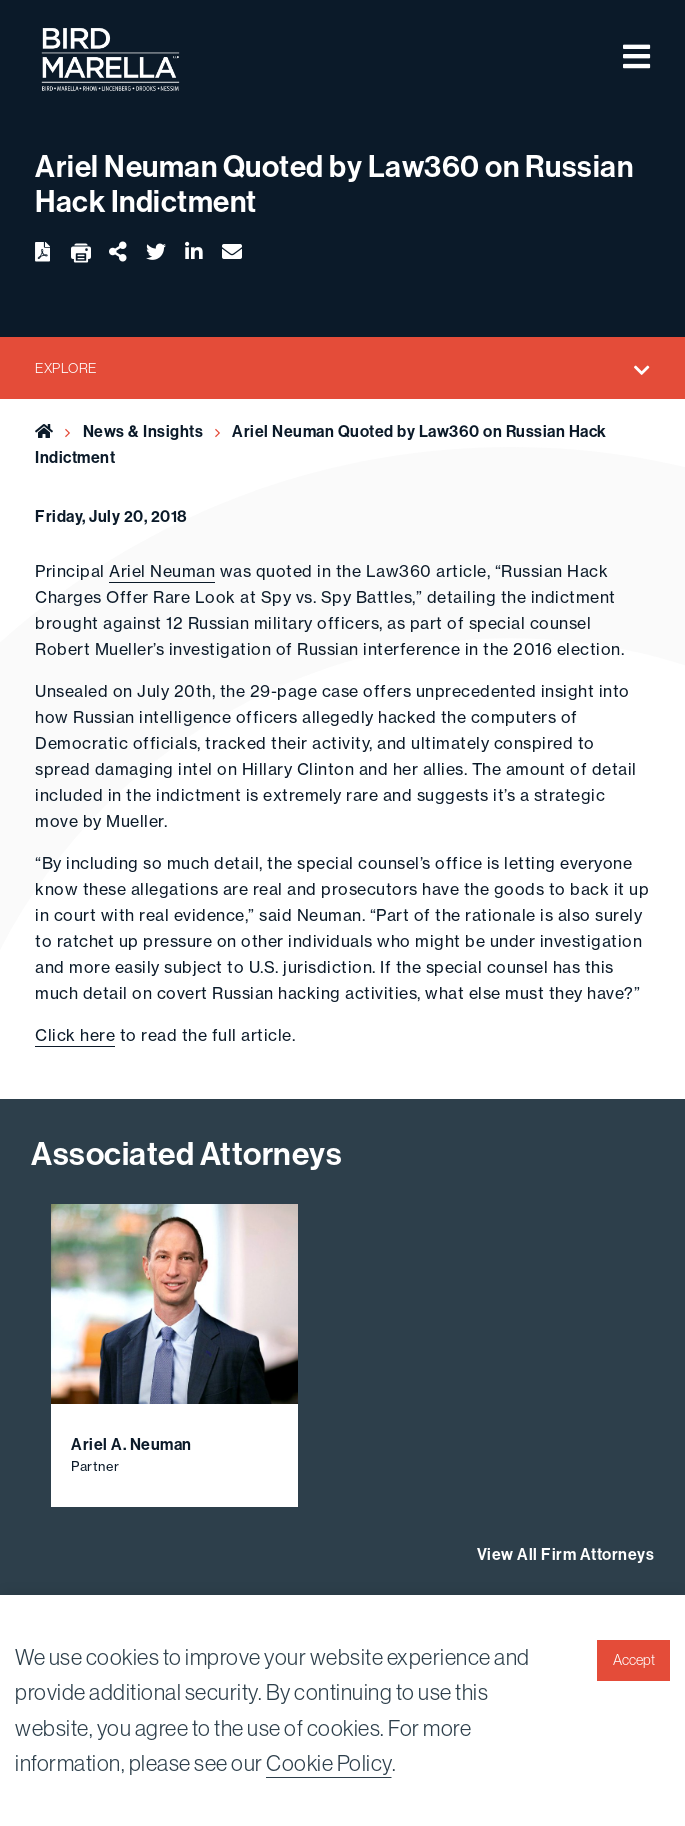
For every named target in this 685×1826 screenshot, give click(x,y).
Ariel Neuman (162, 571)
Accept (634, 1660)
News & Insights (143, 431)
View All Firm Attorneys (566, 1554)
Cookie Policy (329, 1763)
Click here (75, 1035)
